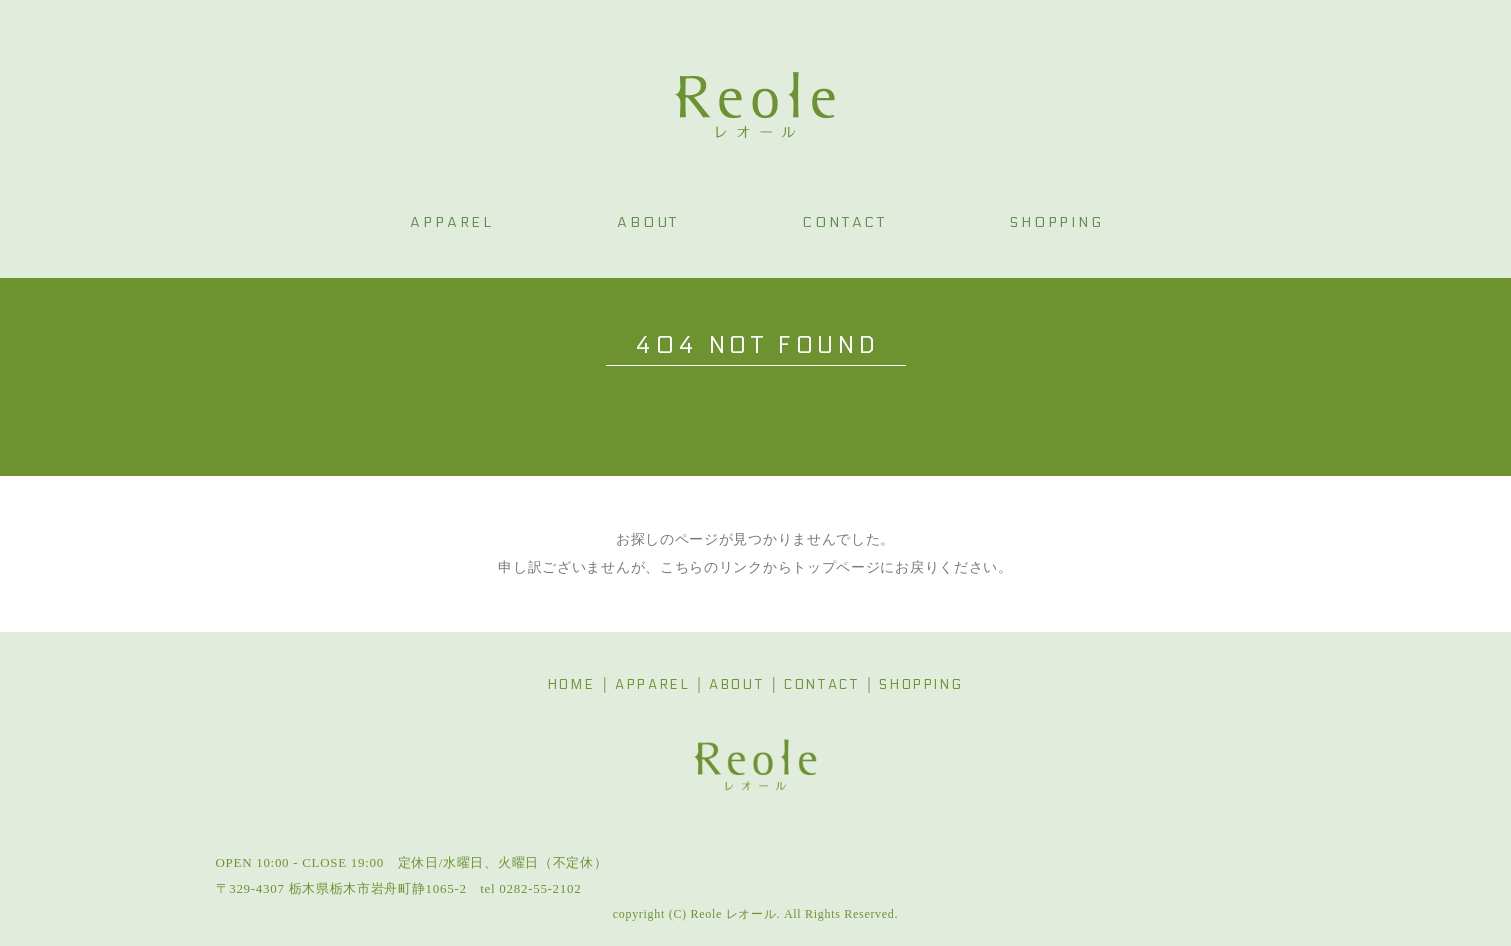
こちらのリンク (711, 567)
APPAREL (652, 685)
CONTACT (821, 685)
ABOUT (736, 685)
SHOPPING (921, 685)
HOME (571, 685)
